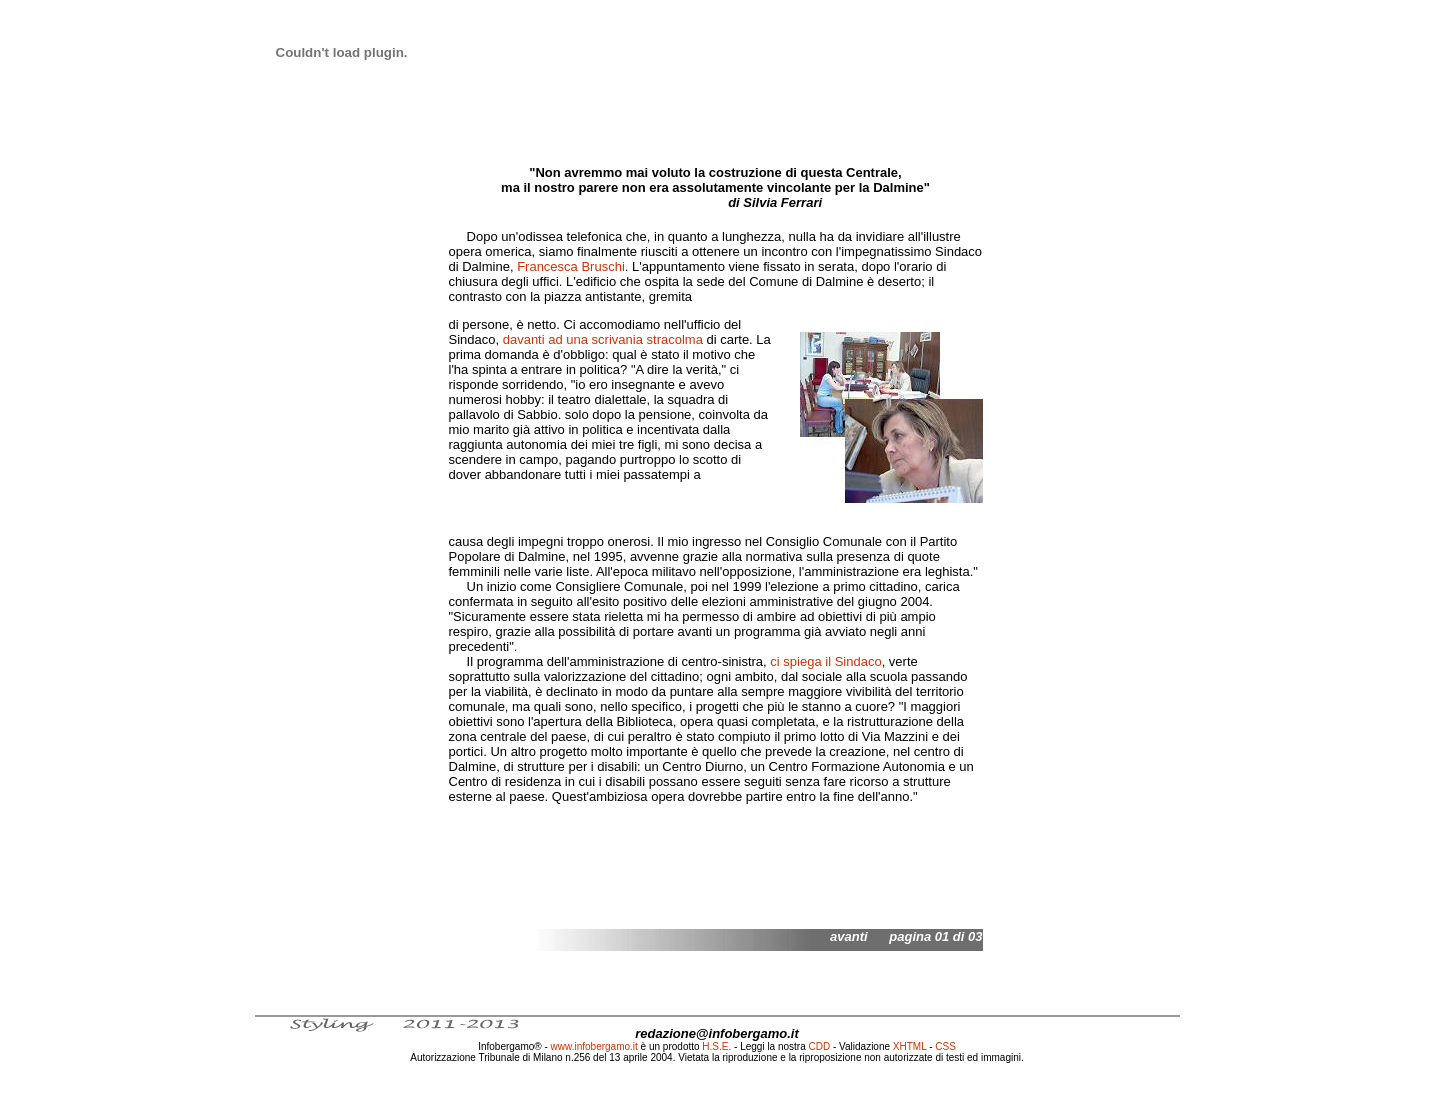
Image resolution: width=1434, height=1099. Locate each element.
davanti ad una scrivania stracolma (603, 339)
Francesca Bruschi (571, 266)
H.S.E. (716, 1046)
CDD (820, 1046)
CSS (945, 1046)
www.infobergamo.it (594, 1046)
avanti (849, 936)
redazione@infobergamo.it (717, 1033)
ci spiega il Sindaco (825, 661)
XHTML (910, 1046)
